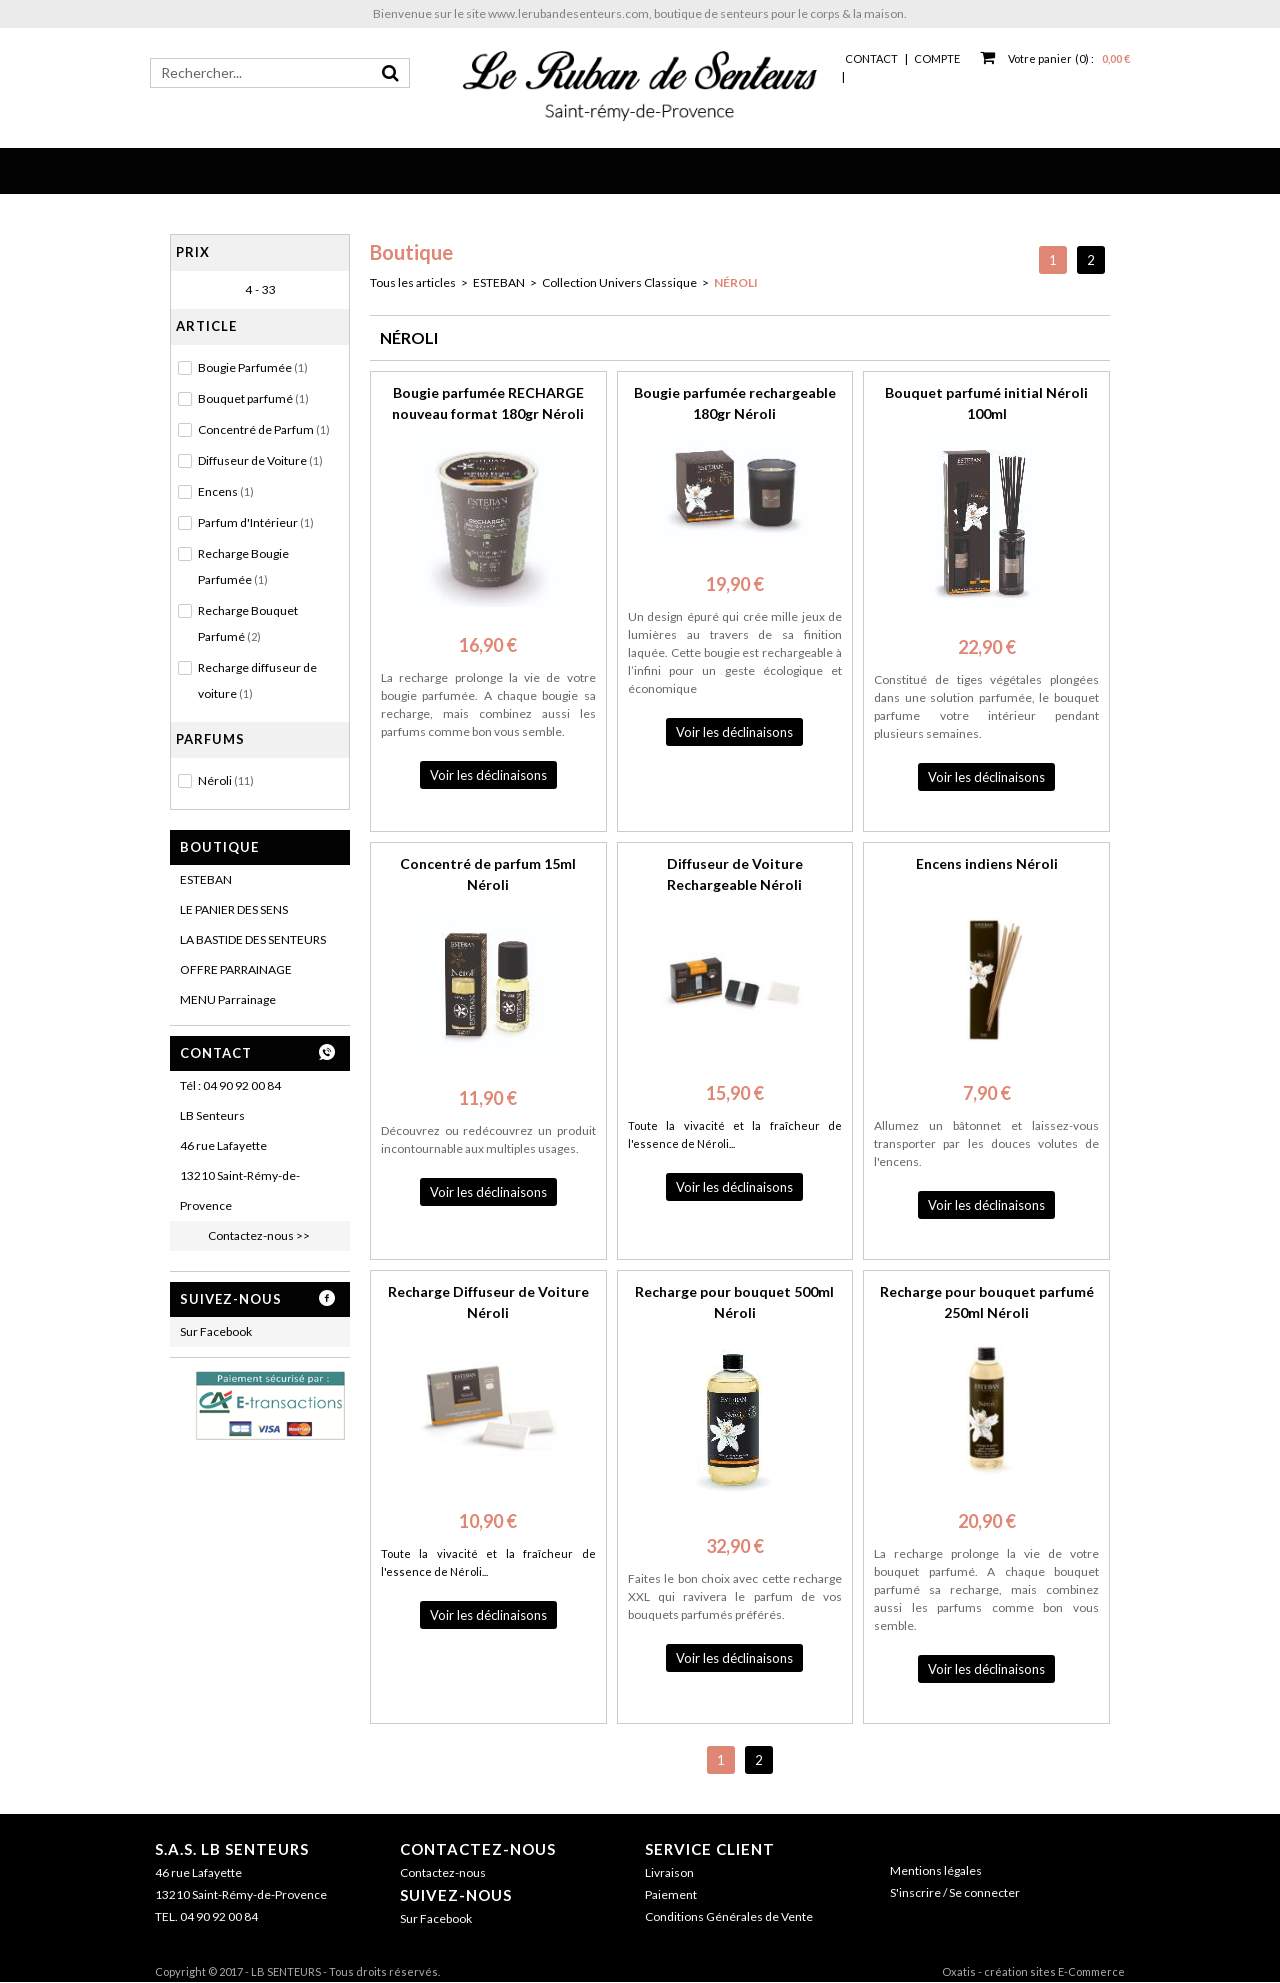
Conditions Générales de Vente (729, 1916)
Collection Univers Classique (619, 282)
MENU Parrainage (228, 999)
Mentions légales (936, 1870)
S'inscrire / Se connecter (955, 1892)
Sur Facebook (216, 1331)
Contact (871, 58)
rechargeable (797, 652)
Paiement (671, 1894)
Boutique (219, 847)
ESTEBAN (206, 879)
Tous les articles (413, 282)
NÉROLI (736, 282)
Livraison (669, 1872)
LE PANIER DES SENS (234, 909)
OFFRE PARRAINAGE (236, 969)
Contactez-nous (478, 1849)
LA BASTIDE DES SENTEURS (253, 939)
